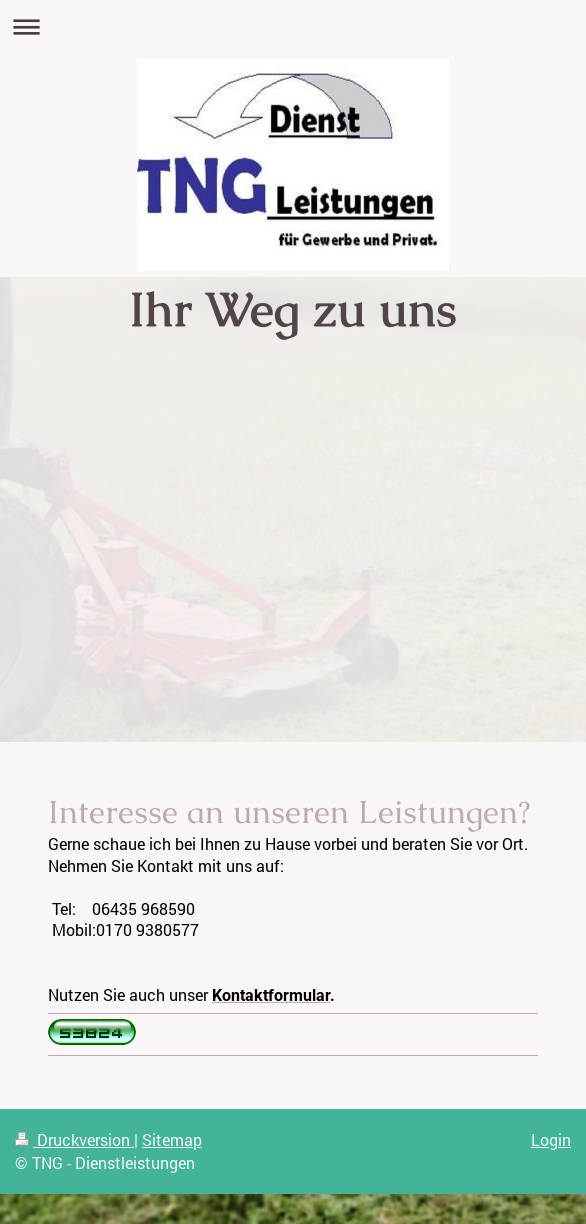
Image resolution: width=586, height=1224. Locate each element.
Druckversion (74, 1139)
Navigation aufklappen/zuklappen (293, 26)
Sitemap (172, 1139)
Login (551, 1139)
